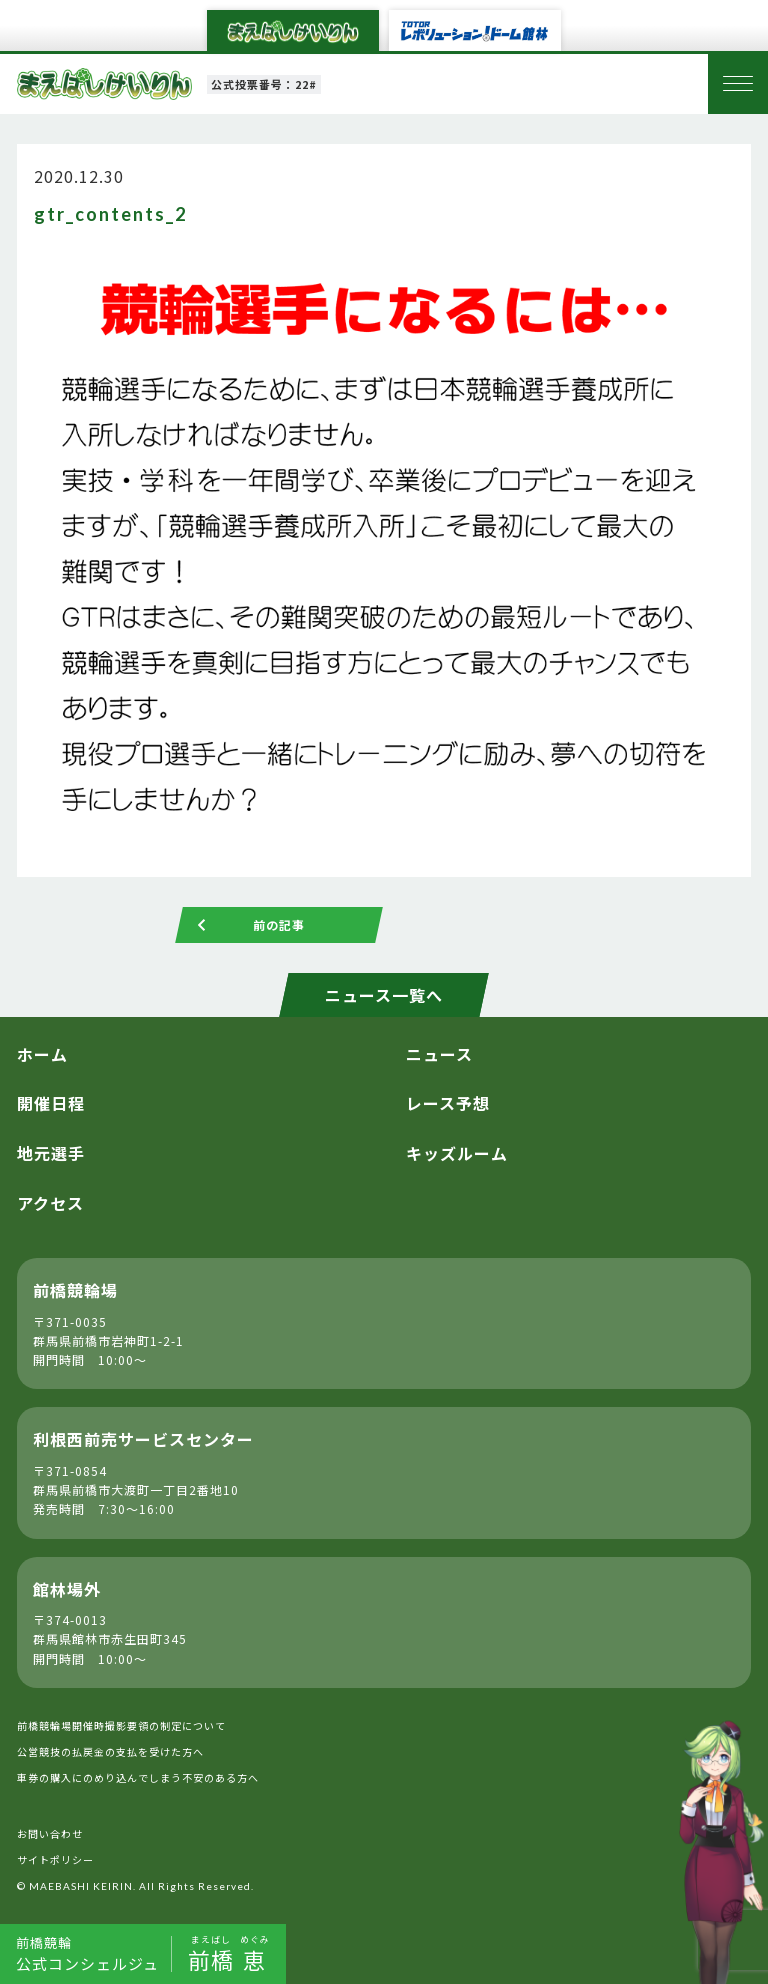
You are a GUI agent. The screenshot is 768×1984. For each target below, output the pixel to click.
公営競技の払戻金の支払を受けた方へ (110, 1751)
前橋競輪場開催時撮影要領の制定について (121, 1725)
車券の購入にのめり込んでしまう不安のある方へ (138, 1777)
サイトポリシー (55, 1859)
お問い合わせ (50, 1833)
